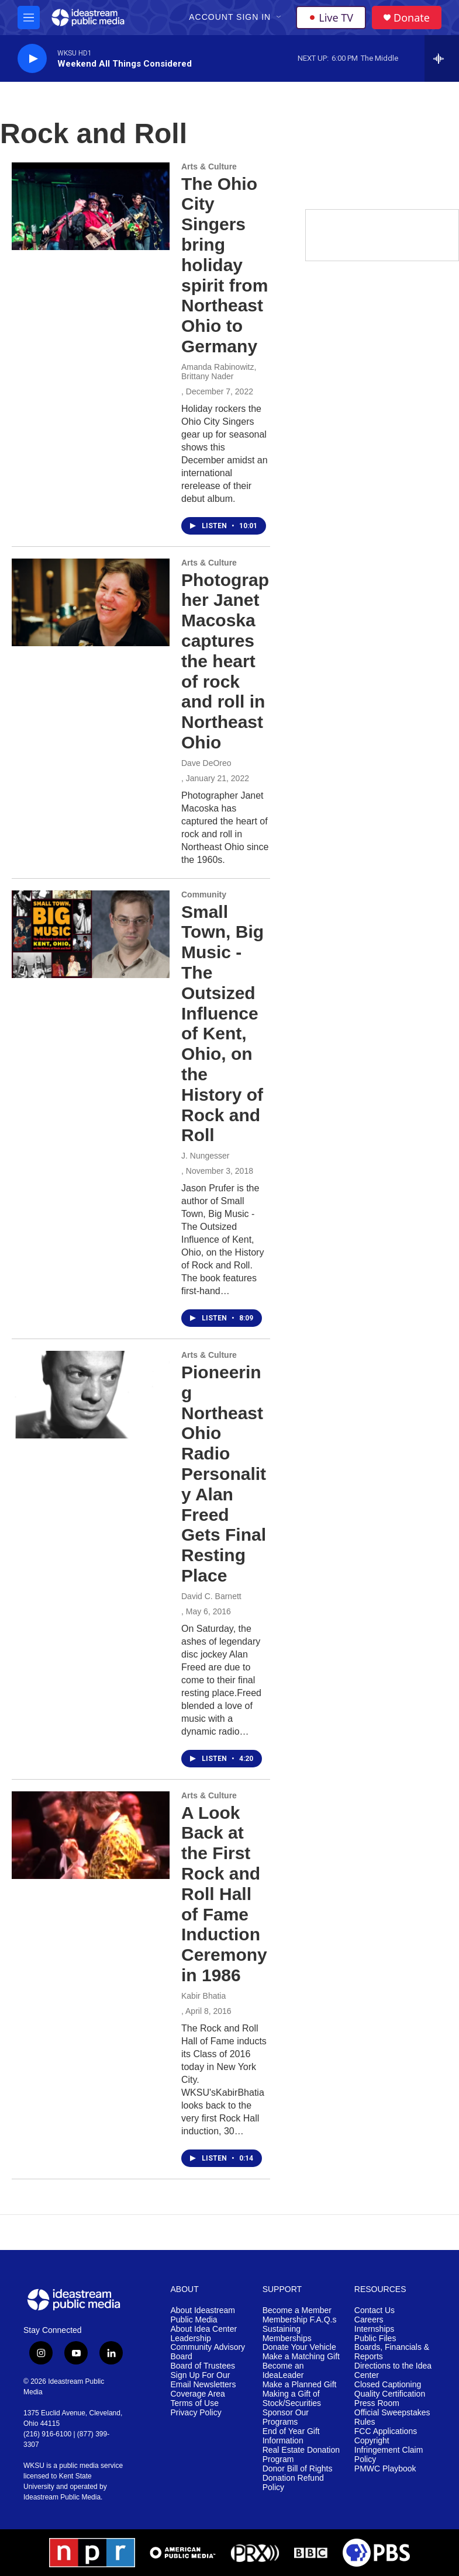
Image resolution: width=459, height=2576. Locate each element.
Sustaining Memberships (287, 2334)
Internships (374, 2329)
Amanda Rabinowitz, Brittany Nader (218, 371)
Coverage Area (198, 2394)
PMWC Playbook (385, 2468)
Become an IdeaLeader (283, 2371)
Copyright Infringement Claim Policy (388, 2450)
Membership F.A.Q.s (300, 2319)
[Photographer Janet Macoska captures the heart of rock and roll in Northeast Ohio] (91, 602)
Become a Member (297, 2310)
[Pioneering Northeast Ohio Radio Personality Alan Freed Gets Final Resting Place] (91, 1394)
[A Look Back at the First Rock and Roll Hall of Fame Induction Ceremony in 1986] (91, 1835)
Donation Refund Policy (293, 2483)
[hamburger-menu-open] (29, 17)
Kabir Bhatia (203, 1996)
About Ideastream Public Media (203, 2315)
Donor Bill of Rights (298, 2468)
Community (203, 894)
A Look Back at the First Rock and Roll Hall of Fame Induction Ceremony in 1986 (224, 1894)
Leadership (191, 2338)
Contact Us (374, 2310)
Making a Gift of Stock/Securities (292, 2399)
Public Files (375, 2338)
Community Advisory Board (208, 2352)
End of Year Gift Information (291, 2436)
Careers (369, 2319)
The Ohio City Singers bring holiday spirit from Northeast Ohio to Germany (224, 265)
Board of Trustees (203, 2366)
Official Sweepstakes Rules (392, 2417)
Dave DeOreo (206, 763)
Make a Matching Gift (301, 2356)
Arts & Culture (209, 166)
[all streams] (442, 58)
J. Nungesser (205, 1155)
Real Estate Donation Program (301, 2455)
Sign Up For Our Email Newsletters (203, 2380)
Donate (412, 18)
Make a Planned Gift (300, 2384)
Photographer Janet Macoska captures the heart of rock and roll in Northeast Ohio (225, 661)
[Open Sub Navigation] (279, 17)
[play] (32, 58)
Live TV (331, 18)
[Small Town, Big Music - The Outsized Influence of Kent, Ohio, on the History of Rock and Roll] (91, 934)
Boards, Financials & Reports (391, 2352)
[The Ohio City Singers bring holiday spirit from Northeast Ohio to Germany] (91, 206)
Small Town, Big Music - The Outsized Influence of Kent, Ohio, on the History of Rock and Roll (222, 1023)
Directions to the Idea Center (393, 2371)
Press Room (376, 2403)
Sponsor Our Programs (286, 2417)
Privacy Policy (196, 2412)
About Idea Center (204, 2329)
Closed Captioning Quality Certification (389, 2389)
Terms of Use (195, 2403)
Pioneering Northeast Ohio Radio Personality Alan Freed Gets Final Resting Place (223, 1473)
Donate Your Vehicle (299, 2347)
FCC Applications (385, 2431)
